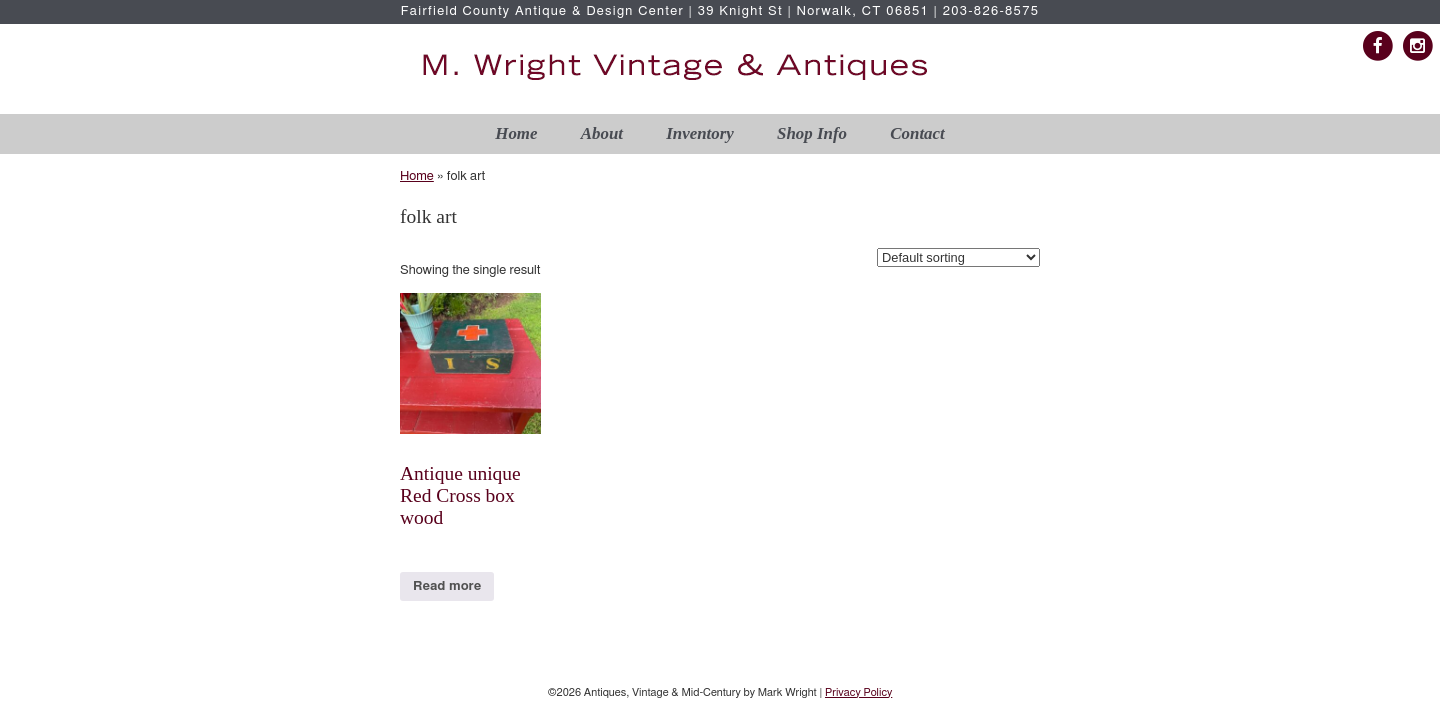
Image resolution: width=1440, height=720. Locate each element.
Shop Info (812, 133)
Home (516, 133)
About (602, 133)
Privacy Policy (858, 692)
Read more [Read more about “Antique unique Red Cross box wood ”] (447, 586)
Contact (917, 133)
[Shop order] (958, 257)
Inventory (700, 133)
